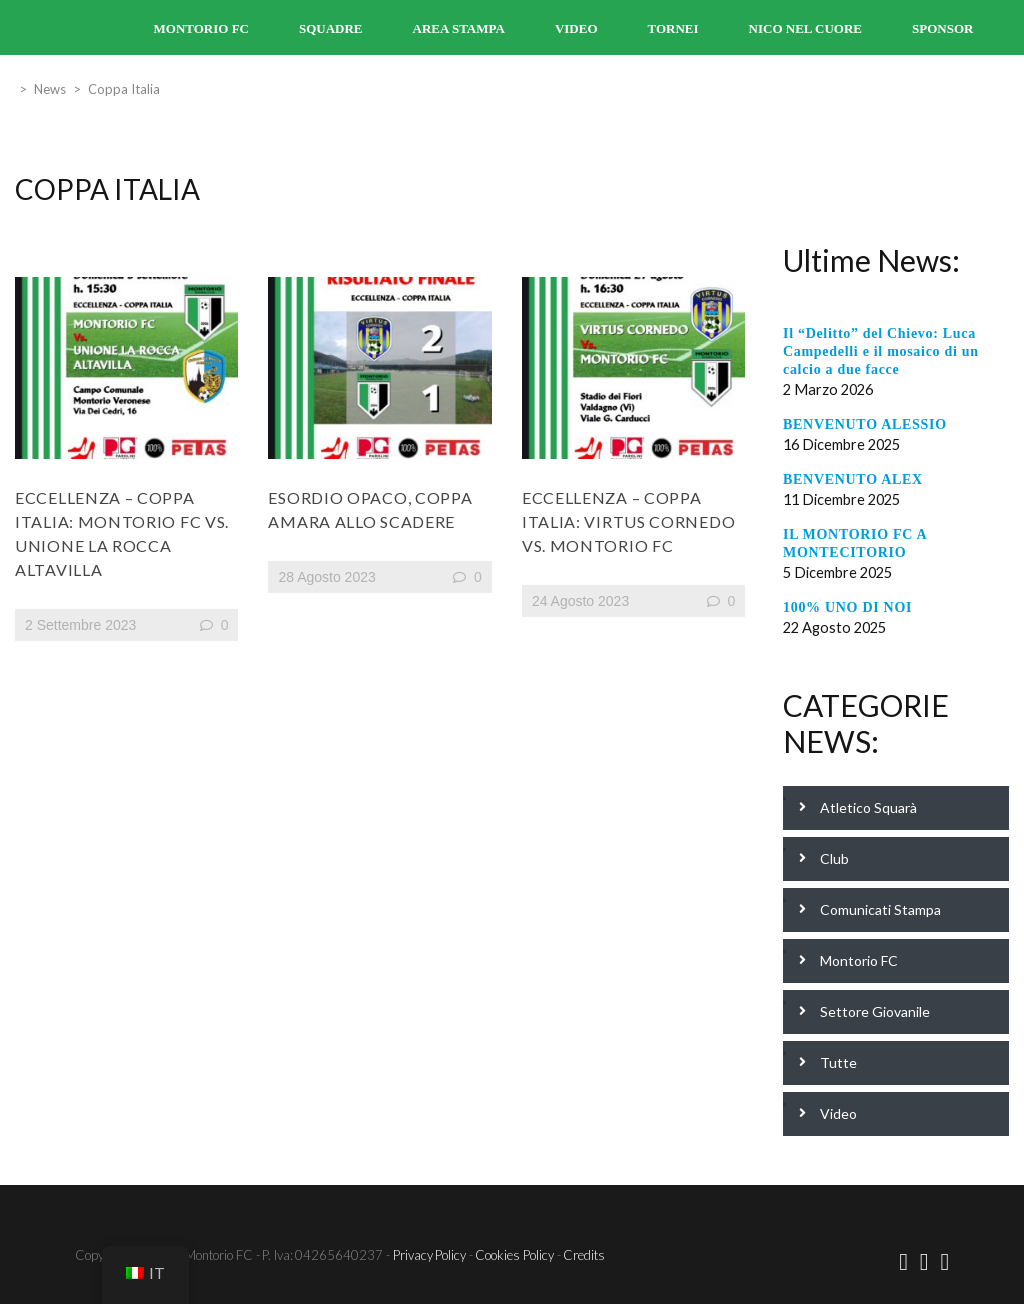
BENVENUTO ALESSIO (865, 424)
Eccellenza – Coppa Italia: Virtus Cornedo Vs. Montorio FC (628, 521)
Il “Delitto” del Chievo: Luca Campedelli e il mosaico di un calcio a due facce (881, 351)
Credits (584, 1255)
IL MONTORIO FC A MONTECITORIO (855, 543)
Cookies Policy (514, 1255)
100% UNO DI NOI (847, 607)
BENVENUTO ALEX (853, 479)
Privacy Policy (430, 1255)
